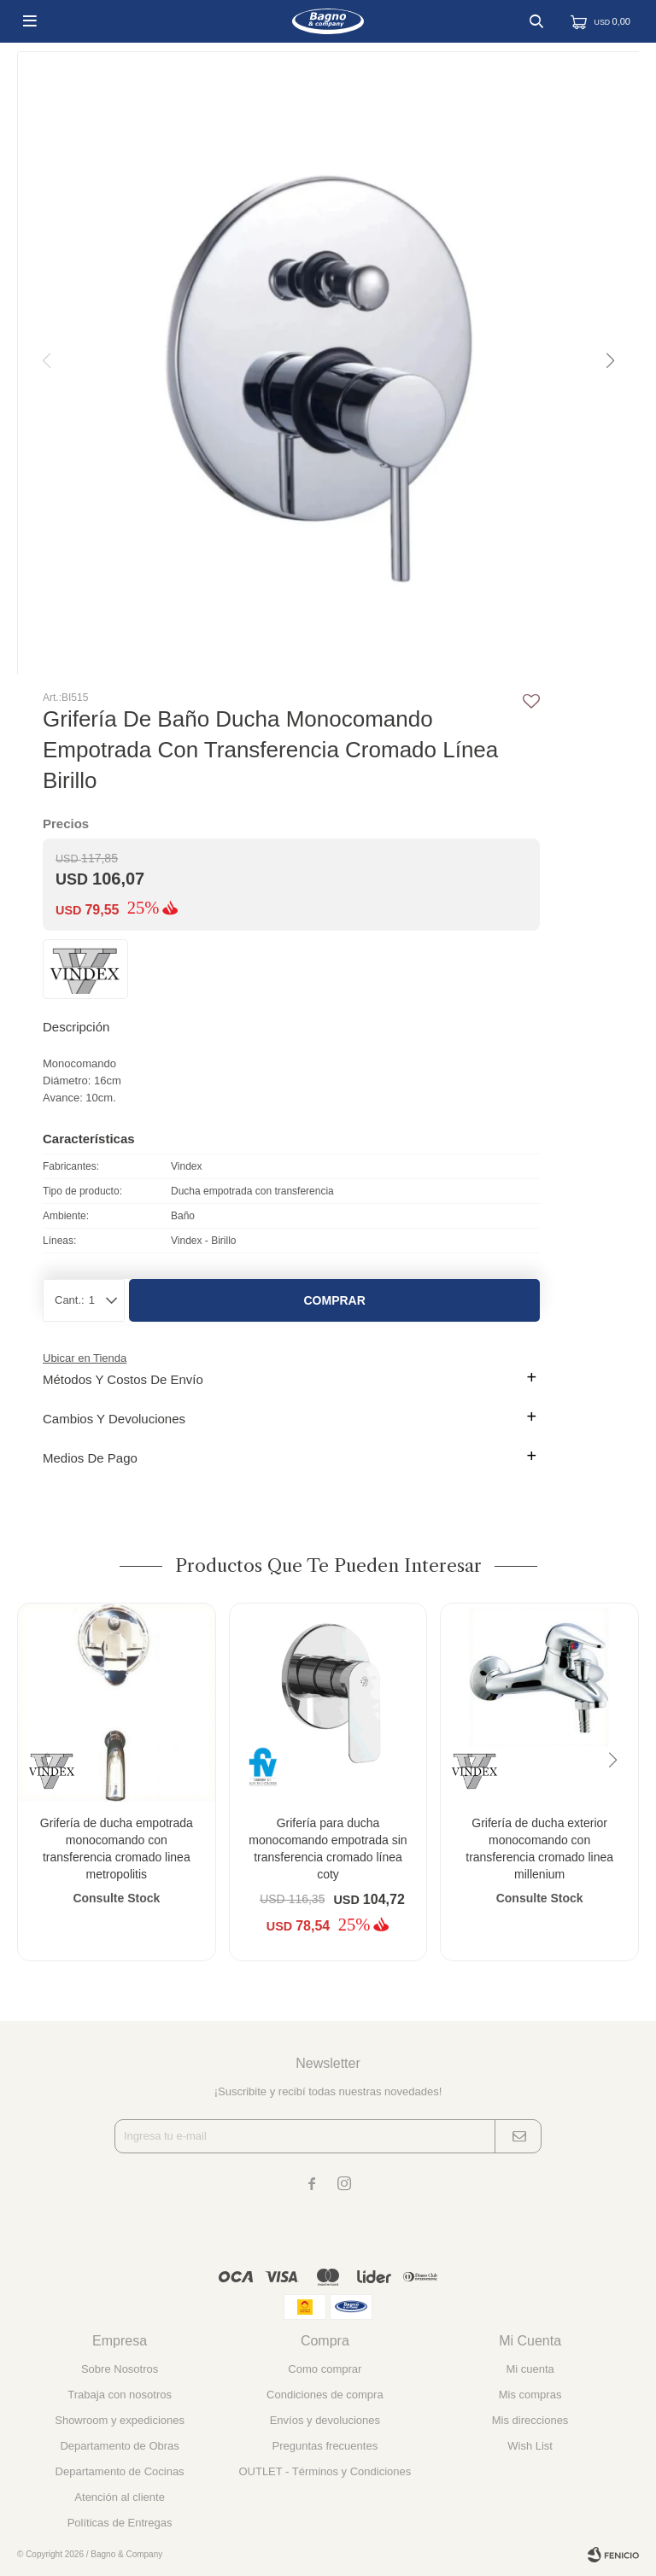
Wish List (530, 2445)
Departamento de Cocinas (120, 2471)
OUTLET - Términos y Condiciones (324, 2471)
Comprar (334, 1300)
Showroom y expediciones (119, 2420)
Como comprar (324, 2369)
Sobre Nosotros (119, 2369)
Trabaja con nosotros (119, 2394)
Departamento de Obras (119, 2445)
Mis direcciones (530, 2420)
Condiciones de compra (325, 2394)
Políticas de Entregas (120, 2522)
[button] (609, 361)
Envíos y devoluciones (325, 2420)
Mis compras (530, 2394)
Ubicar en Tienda (84, 1358)
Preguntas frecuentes (325, 2445)
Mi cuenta (530, 2369)
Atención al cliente (119, 2497)
